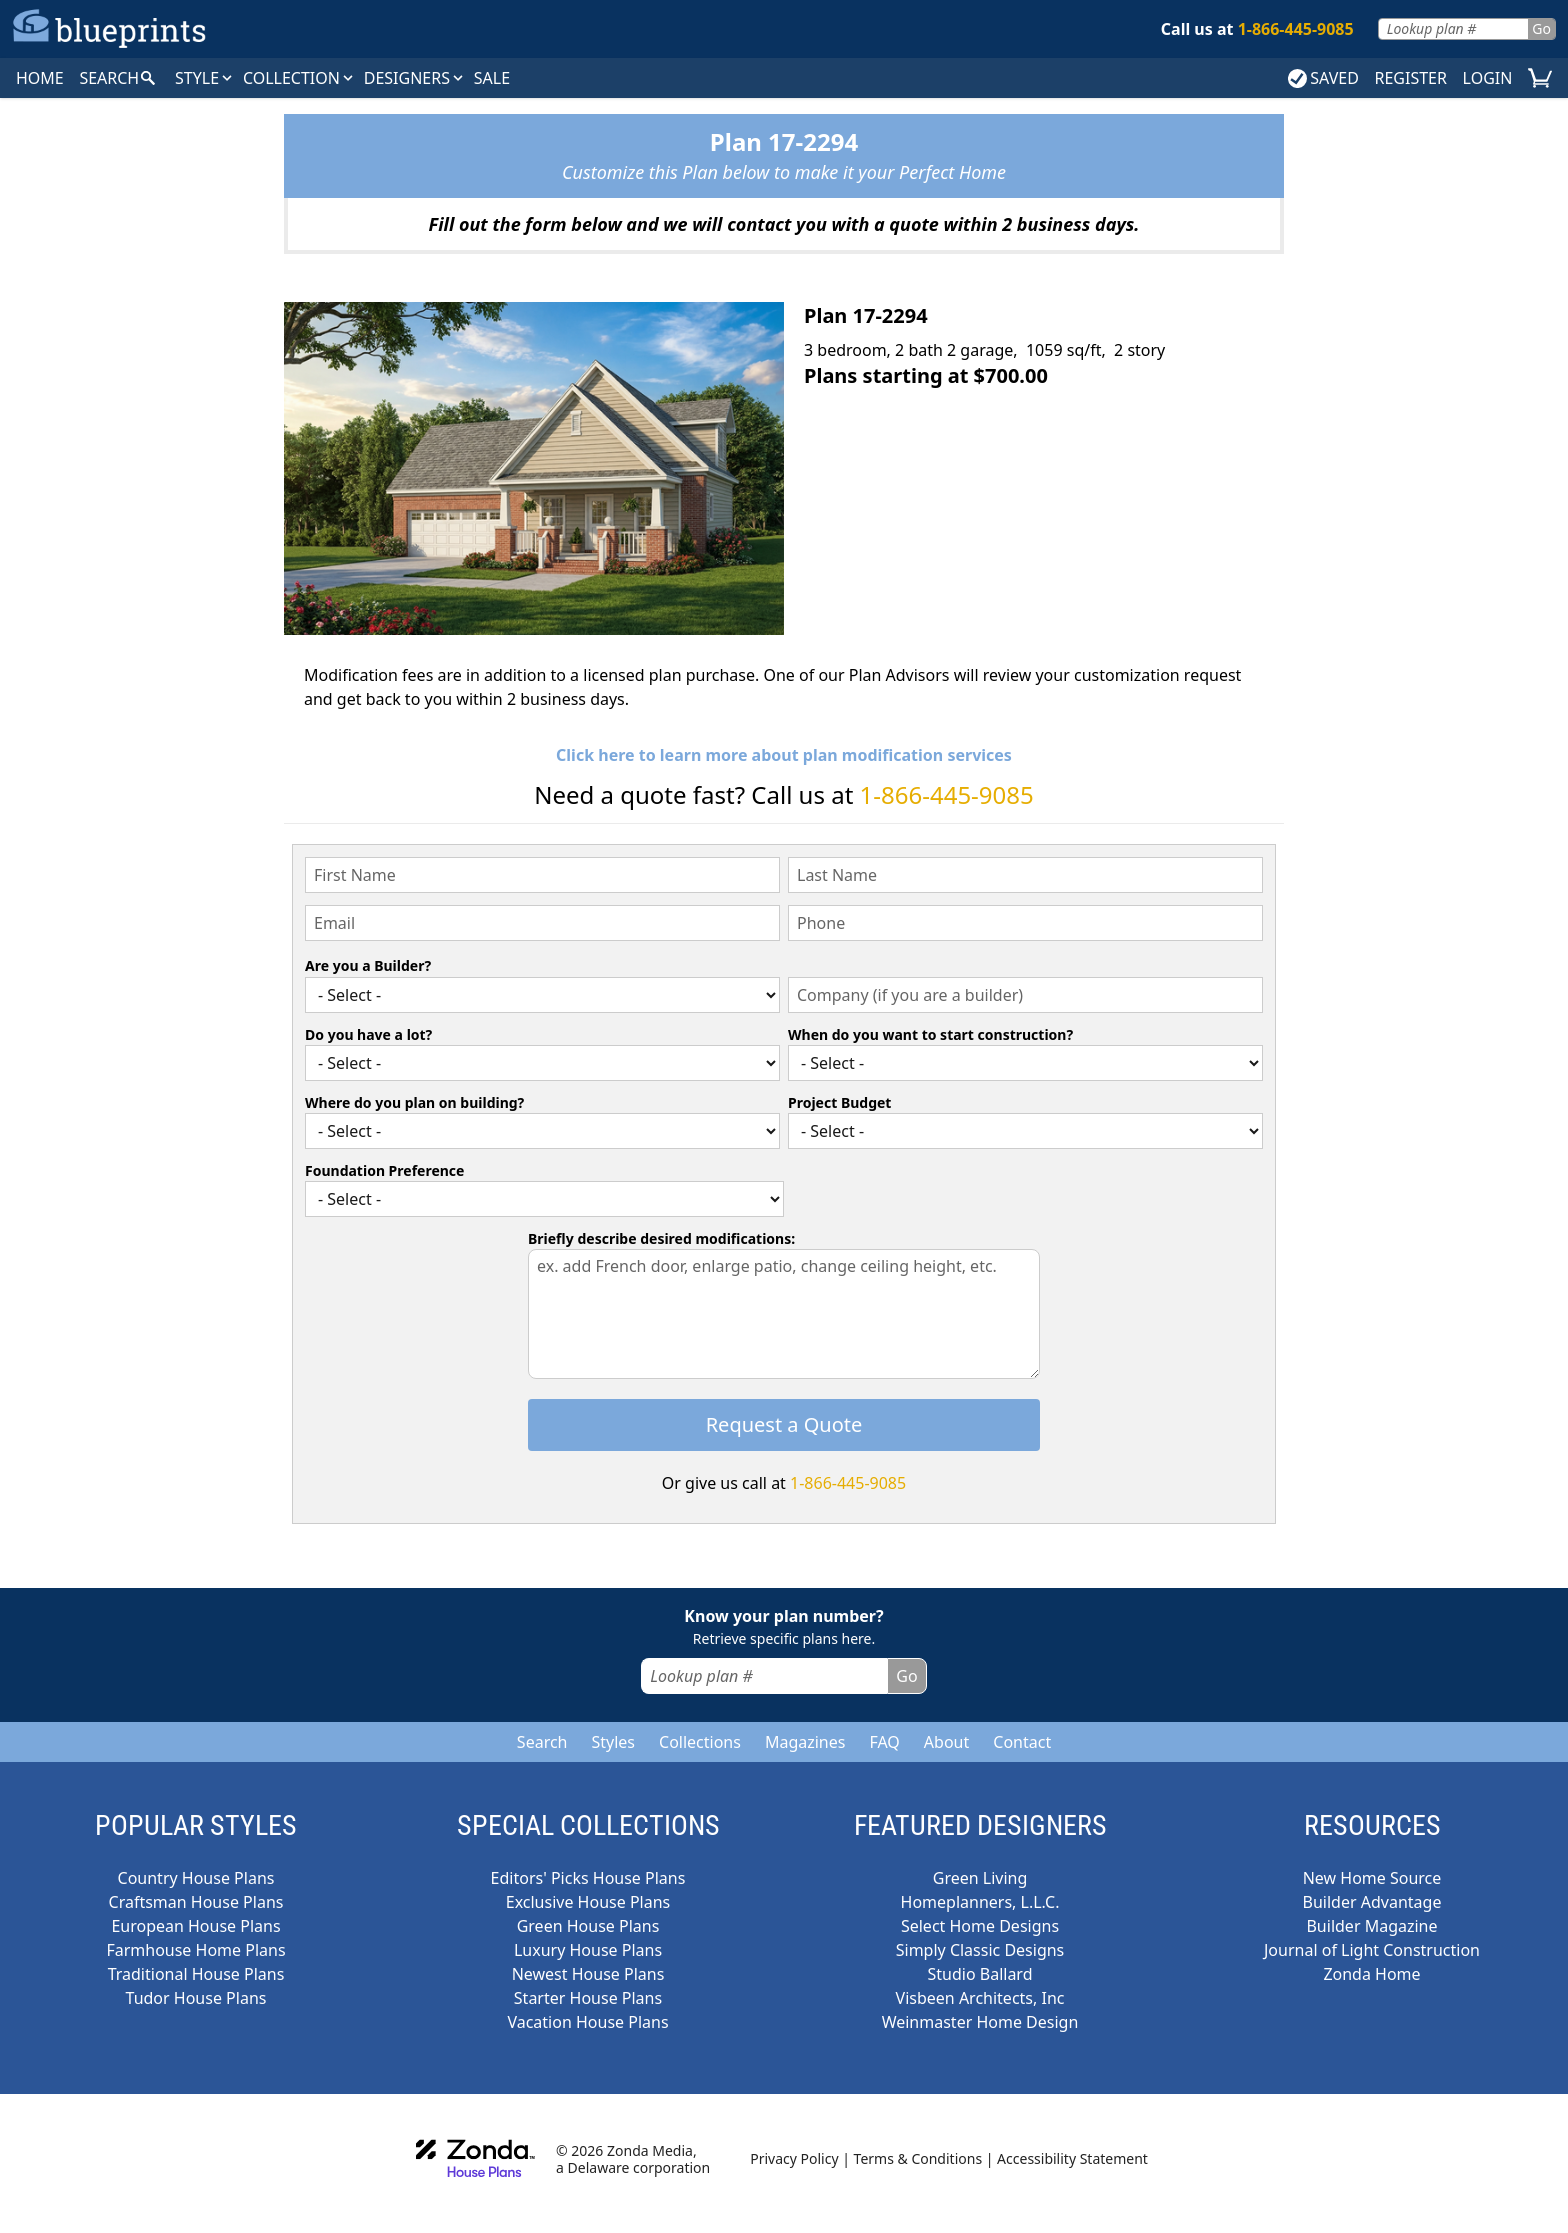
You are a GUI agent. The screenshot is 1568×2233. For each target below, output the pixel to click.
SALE (492, 78)
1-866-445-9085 (947, 794)
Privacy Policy (794, 2158)
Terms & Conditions (918, 2158)
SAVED (1323, 78)
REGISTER (1410, 78)
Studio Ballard (980, 1974)
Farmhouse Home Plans (195, 1950)
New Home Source (1372, 1878)
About (946, 1742)
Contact (1022, 1742)
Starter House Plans (588, 1998)
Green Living (980, 1878)
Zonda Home (1371, 1974)
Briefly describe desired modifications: (661, 1238)
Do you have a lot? (368, 1034)
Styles (613, 1742)
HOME (40, 78)
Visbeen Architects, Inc (980, 1998)
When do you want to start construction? (930, 1034)
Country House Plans (196, 1878)
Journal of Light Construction (1372, 1950)
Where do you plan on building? (414, 1102)
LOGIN (1488, 78)
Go (1541, 28)
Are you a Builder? (368, 965)
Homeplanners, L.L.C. (980, 1902)
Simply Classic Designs (980, 1950)
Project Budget (839, 1102)
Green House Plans (588, 1926)
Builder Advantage (1372, 1902)
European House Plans (195, 1926)
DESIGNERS (415, 78)
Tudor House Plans (196, 1998)
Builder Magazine (1371, 1926)
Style (205, 78)
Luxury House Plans (588, 1950)
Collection (299, 78)
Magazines (805, 1742)
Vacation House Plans (587, 2022)
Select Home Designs (980, 1926)
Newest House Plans (588, 1974)
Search (542, 1742)
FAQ (884, 1742)
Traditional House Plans (196, 1974)
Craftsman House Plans (196, 1902)
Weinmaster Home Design (980, 2022)
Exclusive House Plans (588, 1902)
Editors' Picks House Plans (588, 1878)
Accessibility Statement (1072, 2158)
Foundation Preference (384, 1170)
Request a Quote (784, 1424)
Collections (700, 1742)
